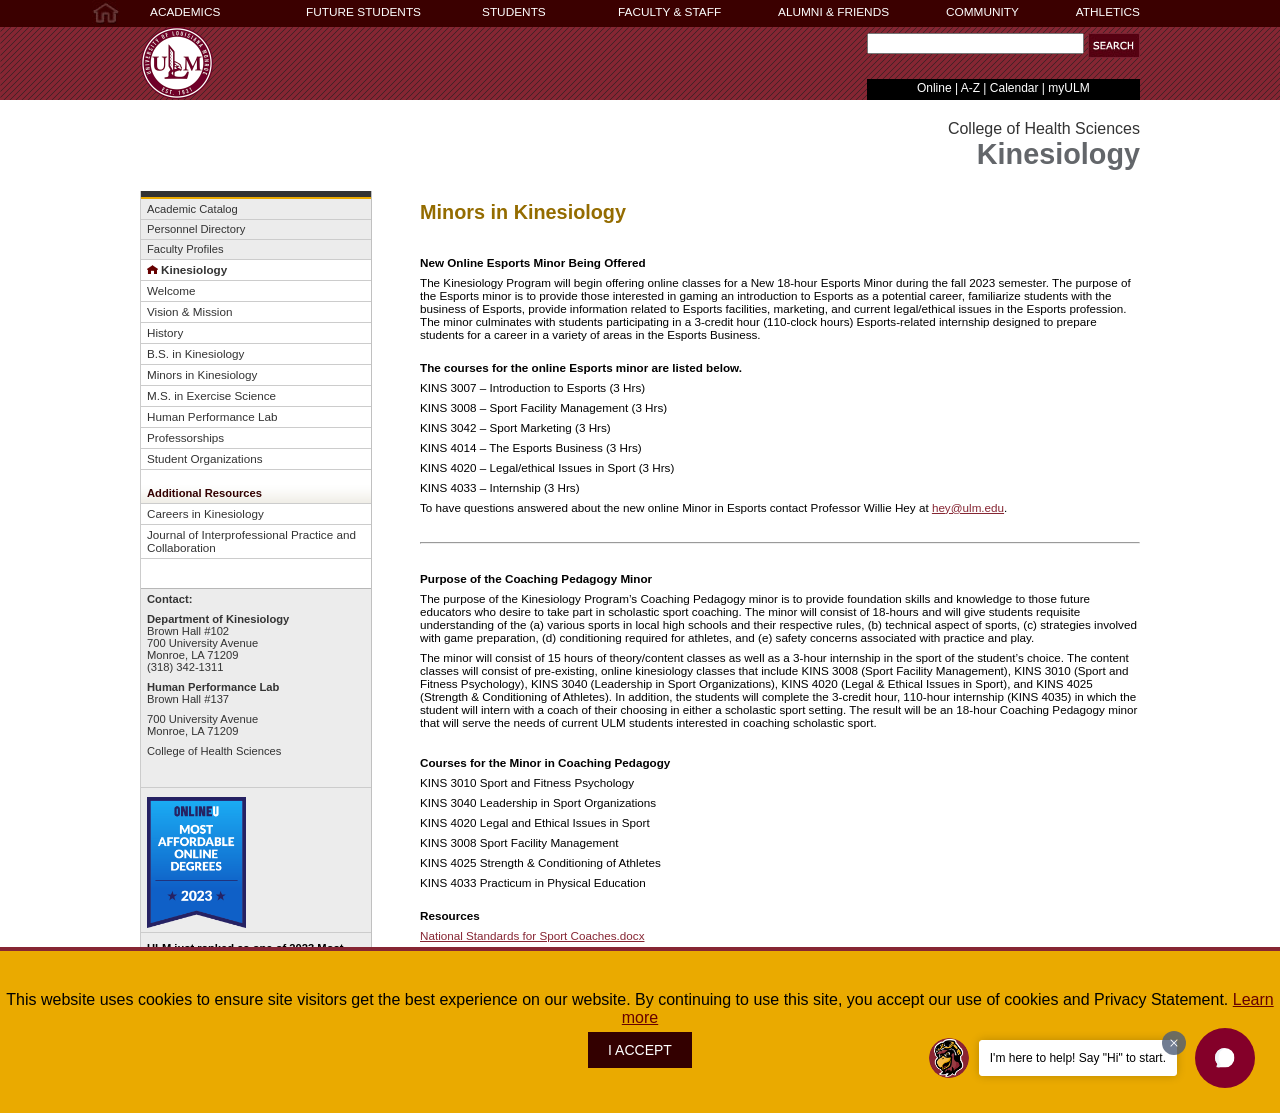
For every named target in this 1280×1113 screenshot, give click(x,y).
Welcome (171, 290)
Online (934, 88)
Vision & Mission (189, 311)
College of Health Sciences (214, 751)
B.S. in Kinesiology (195, 353)
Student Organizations (205, 458)
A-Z (970, 88)
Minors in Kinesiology (202, 374)
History (165, 332)
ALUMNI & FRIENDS (833, 12)
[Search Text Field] (975, 43)
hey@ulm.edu (968, 507)
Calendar (1014, 88)
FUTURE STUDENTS (363, 12)
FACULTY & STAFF (669, 12)
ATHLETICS (1108, 12)
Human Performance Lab (212, 416)
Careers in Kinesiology (205, 513)
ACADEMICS (185, 12)
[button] (1114, 45)
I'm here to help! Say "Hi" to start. (1078, 1058)
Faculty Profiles (185, 249)
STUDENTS (514, 12)
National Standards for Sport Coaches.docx (532, 935)
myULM (1068, 88)
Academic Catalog (192, 209)
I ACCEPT (640, 1050)
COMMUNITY (982, 12)
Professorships (185, 437)
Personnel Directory (196, 229)
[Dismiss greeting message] (1174, 1043)
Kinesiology (187, 269)
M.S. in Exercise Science (211, 395)
